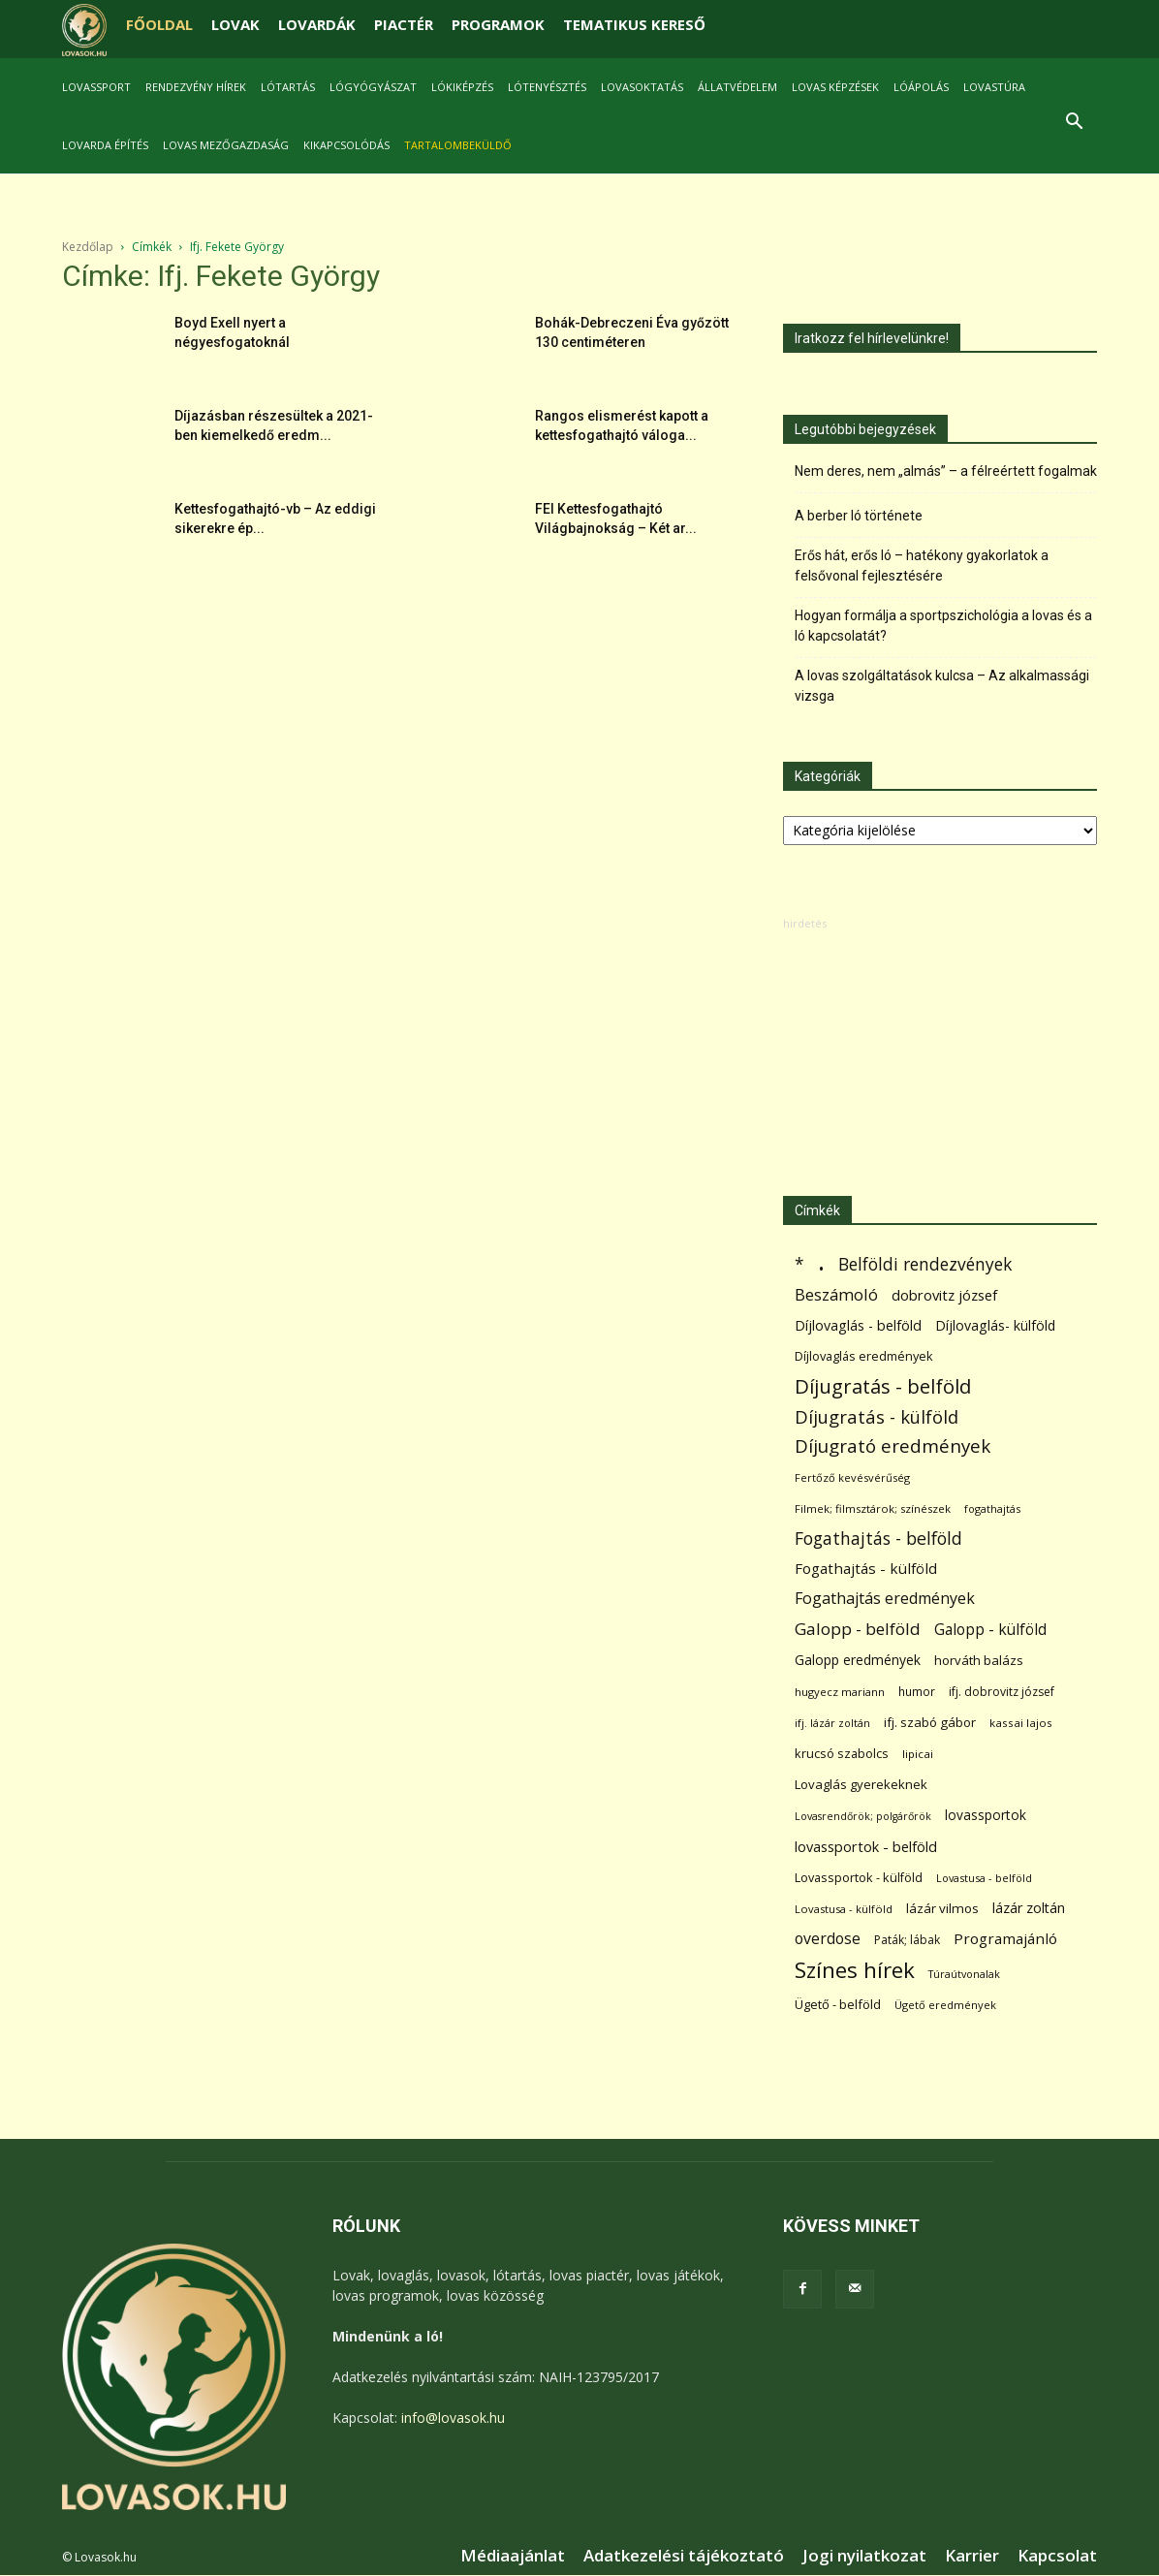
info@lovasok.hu (453, 2417)
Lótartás (288, 86)
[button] (1073, 123)
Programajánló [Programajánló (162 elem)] (1005, 1938)
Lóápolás (921, 86)
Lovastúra (994, 86)
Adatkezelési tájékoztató (683, 2555)
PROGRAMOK (498, 24)
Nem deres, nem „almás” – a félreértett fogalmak (946, 471)
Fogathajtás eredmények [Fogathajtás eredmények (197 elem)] (885, 1598)
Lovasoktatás (642, 86)
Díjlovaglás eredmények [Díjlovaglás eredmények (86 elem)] (864, 1356)
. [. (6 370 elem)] (821, 1260)
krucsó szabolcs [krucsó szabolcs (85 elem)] (842, 1753)
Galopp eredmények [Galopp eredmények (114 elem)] (858, 1659)
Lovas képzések (835, 86)
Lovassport (96, 86)
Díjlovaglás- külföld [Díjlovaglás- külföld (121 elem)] (995, 1325)
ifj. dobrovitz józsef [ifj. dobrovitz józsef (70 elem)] (1001, 1691)
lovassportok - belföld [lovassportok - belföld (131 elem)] (866, 1847)
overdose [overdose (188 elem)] (828, 1939)
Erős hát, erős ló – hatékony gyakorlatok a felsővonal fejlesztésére (922, 565)
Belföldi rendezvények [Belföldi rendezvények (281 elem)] (925, 1264)
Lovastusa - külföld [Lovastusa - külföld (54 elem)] (844, 1908)
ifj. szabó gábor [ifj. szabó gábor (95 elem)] (930, 1722)
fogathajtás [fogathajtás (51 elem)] (992, 1508)
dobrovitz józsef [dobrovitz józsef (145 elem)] (944, 1294)
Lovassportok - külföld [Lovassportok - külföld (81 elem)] (859, 1877)
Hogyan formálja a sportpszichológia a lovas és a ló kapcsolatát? (943, 626)
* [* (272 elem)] (799, 1264)
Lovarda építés (105, 145)
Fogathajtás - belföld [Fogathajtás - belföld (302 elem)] (878, 1538)
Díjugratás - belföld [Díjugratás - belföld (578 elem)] (883, 1386)
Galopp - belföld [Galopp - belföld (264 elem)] (858, 1628)
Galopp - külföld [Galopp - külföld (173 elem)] (990, 1629)
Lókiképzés (462, 86)
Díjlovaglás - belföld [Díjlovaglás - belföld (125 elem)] (858, 1325)
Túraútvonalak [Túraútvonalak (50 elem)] (964, 1973)
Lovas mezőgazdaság (226, 145)
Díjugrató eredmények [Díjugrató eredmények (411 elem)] (892, 1446)
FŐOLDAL (159, 24)
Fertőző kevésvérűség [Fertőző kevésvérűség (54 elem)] (852, 1477)
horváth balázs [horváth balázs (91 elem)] (978, 1660)
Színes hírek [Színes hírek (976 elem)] (855, 1970)
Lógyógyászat (373, 86)
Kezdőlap (87, 246)
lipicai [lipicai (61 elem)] (917, 1753)
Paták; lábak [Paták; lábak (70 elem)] (907, 1940)
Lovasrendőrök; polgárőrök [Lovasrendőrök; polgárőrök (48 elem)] (863, 1816)
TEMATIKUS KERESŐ (634, 24)
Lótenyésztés (547, 86)
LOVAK (235, 24)
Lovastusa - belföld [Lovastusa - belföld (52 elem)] (984, 1877)
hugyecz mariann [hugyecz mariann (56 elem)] (840, 1691)
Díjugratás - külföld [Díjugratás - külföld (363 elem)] (876, 1416)
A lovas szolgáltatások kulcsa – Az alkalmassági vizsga (942, 686)
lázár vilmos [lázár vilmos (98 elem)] (942, 1908)
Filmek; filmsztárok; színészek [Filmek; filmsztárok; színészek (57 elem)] (873, 1508)
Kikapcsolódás (346, 145)
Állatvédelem (737, 86)
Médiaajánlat (512, 2555)
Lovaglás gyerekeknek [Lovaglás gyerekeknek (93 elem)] (861, 1784)
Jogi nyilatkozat (864, 2555)
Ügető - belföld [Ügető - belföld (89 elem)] (838, 2004)
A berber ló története (859, 515)
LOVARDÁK (317, 24)
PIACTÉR (403, 24)
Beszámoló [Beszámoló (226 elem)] (836, 1294)
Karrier (972, 2555)
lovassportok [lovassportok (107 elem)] (985, 1815)
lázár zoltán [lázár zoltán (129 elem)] (1028, 1908)
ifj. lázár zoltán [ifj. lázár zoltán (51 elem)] (832, 1722)
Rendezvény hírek (195, 86)
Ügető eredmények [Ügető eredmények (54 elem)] (945, 2004)
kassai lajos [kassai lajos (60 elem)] (1020, 1722)
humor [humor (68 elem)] (916, 1691)
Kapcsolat (1057, 2555)
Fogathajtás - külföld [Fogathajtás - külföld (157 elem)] (866, 1568)
